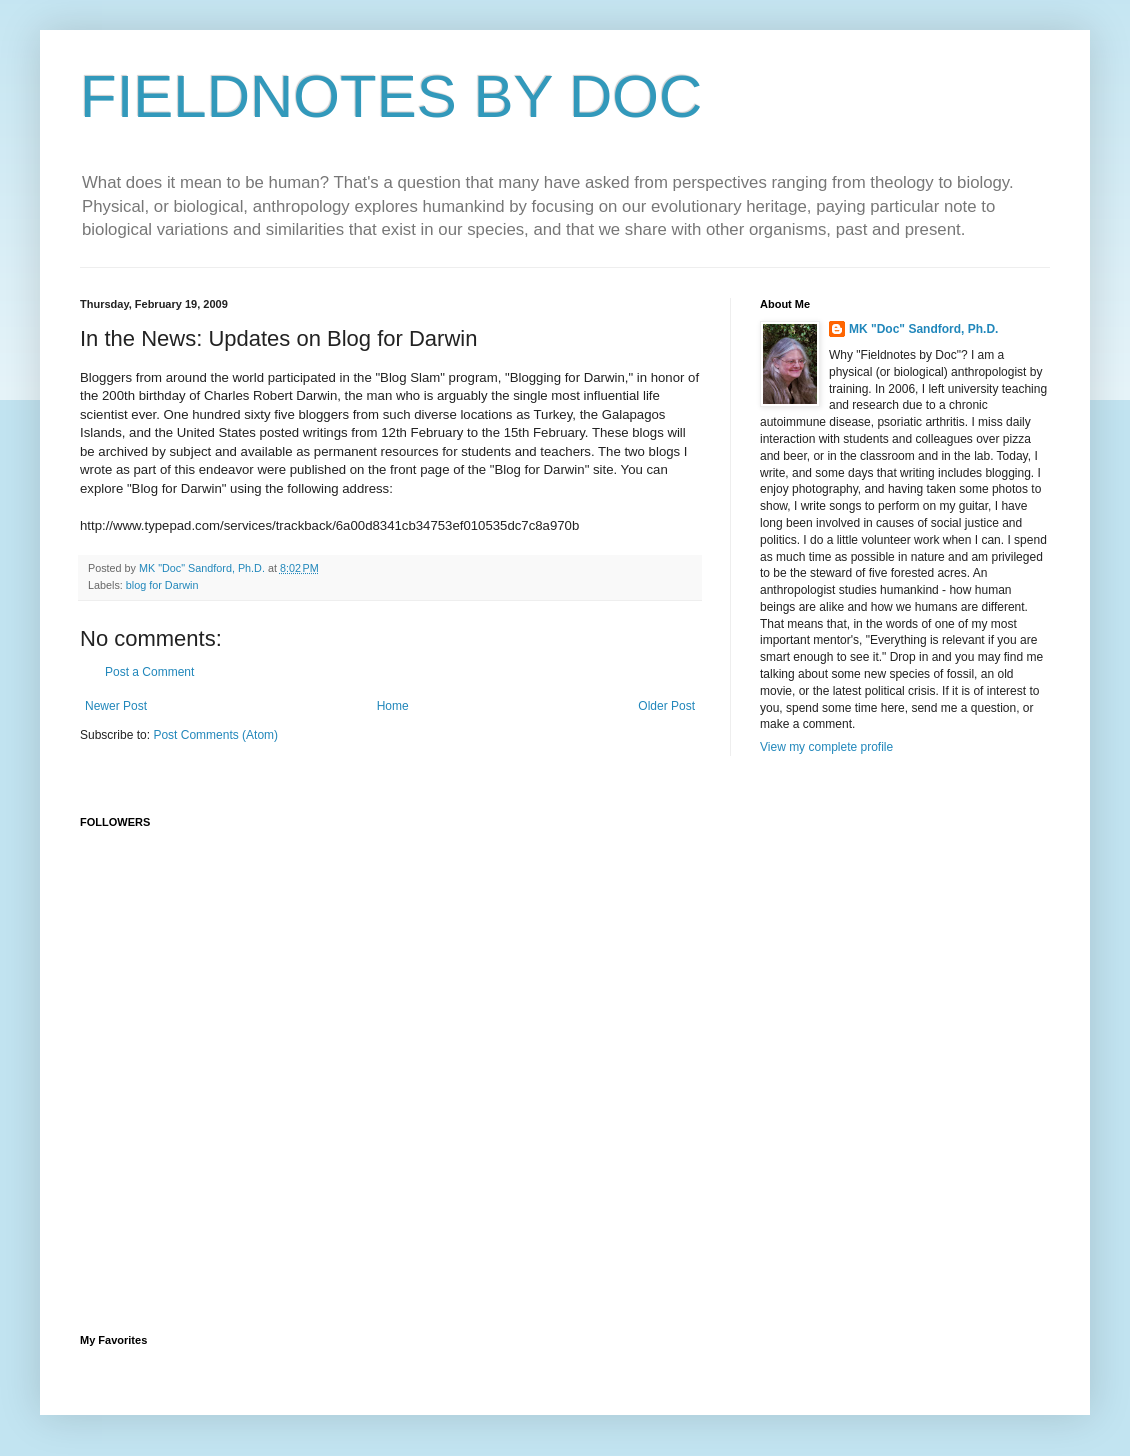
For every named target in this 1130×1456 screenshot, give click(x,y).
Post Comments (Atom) (215, 735)
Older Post (666, 706)
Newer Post (116, 706)
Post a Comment (149, 672)
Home (393, 706)
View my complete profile (826, 747)
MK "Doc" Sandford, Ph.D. (923, 329)
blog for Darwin (162, 585)
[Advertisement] (565, 1164)
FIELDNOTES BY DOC (391, 96)
